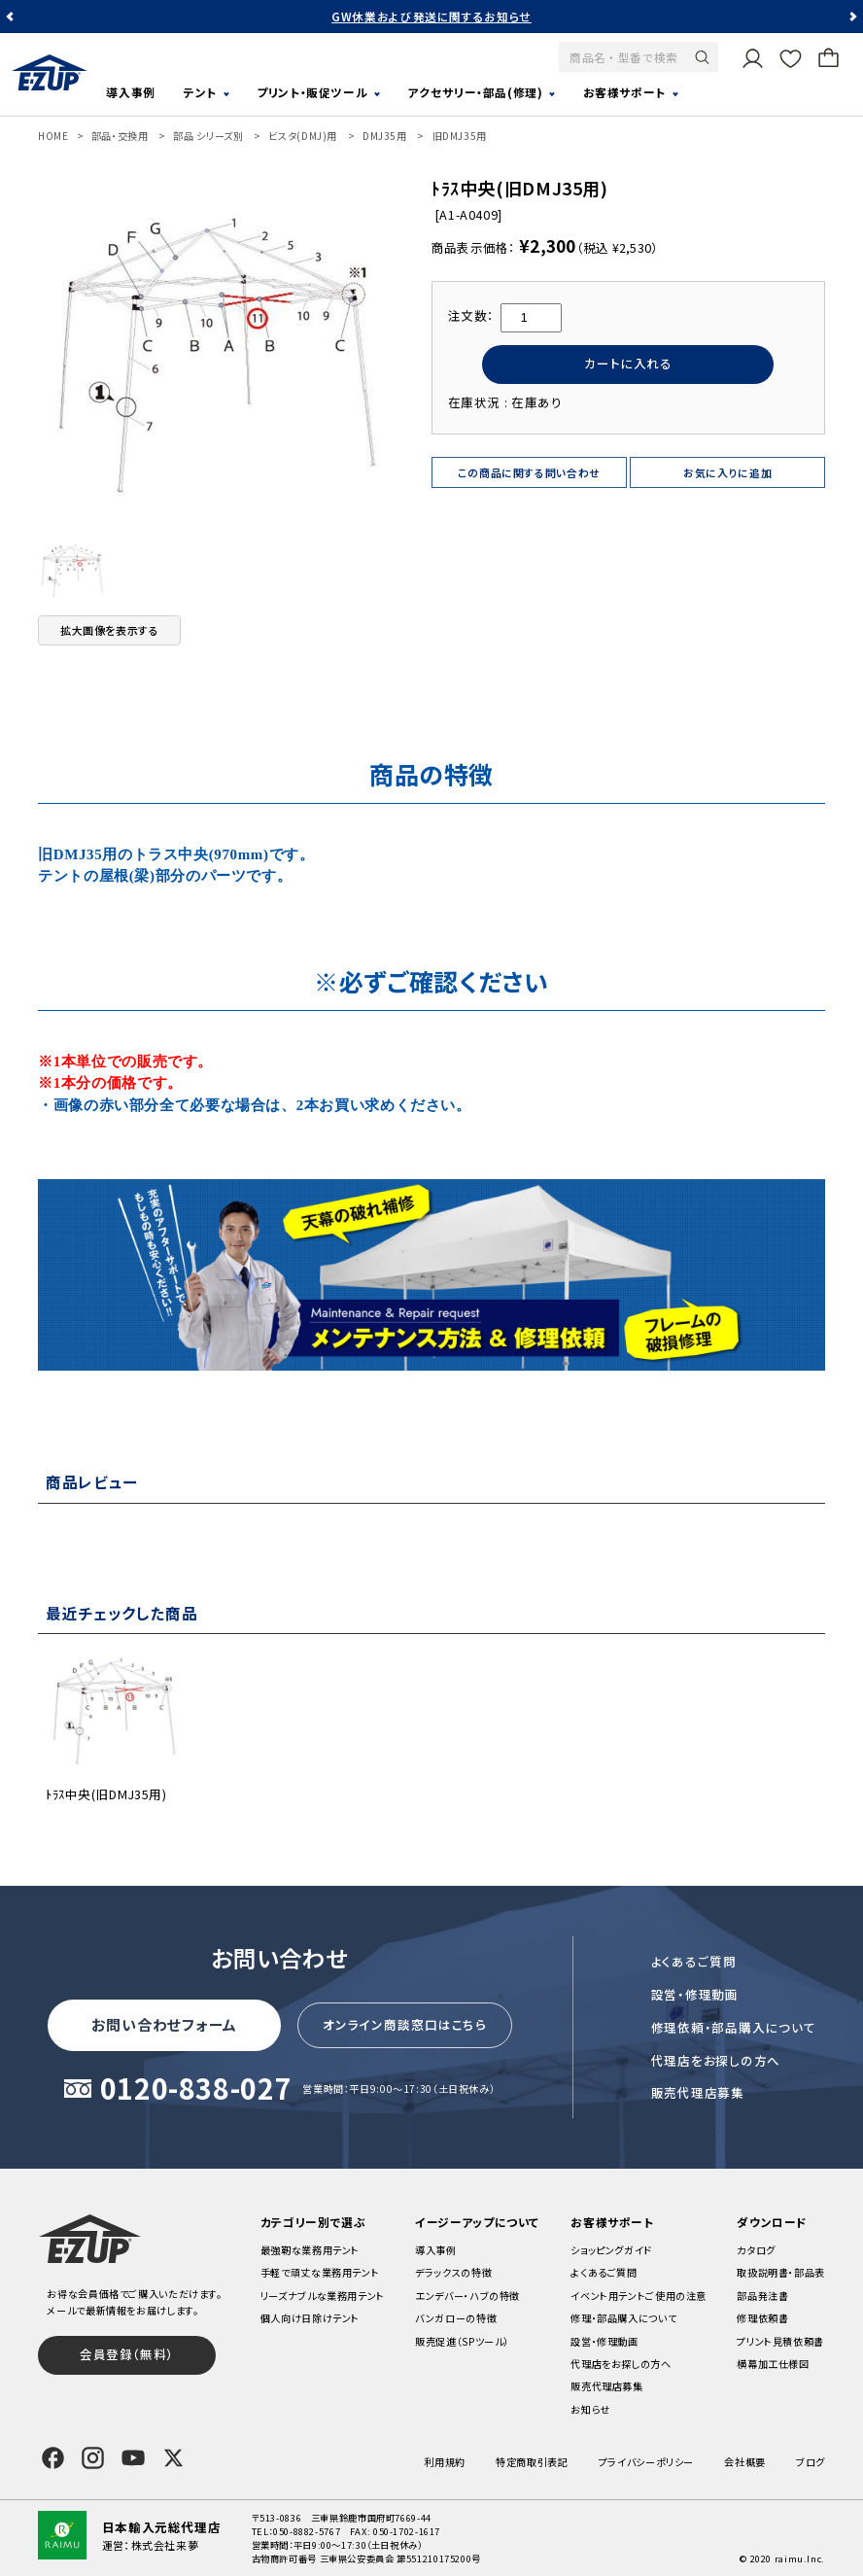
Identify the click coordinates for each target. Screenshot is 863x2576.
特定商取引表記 (532, 2461)
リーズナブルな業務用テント (322, 2295)
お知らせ (590, 2409)
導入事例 (130, 92)
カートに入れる (628, 363)
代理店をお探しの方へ (716, 2060)
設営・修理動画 (695, 1994)
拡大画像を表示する (109, 630)
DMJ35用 (384, 135)
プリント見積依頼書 (780, 2341)
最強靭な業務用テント (310, 2250)
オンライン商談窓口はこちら (405, 2024)
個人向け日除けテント (310, 2318)
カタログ (756, 2250)
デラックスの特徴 (453, 2272)
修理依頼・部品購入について (733, 2027)
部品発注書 (762, 2295)
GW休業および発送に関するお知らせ (431, 16)
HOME (53, 135)
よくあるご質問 (694, 1961)
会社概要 (745, 2461)
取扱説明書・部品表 (781, 2272)
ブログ (810, 2461)
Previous (11, 16)
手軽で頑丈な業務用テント (320, 2272)
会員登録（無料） (127, 2354)
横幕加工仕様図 (773, 2363)
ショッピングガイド (611, 2250)
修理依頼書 (762, 2318)
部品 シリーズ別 (208, 135)
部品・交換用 (120, 135)
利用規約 (445, 2461)
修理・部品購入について (623, 2318)
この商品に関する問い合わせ (529, 472)
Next (852, 16)
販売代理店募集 (697, 2092)
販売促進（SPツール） (462, 2341)
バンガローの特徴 (456, 2318)
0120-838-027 (196, 2089)
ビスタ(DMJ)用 (302, 135)
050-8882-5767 (306, 2531)
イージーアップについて (477, 2221)
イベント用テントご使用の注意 (638, 2295)
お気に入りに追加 (727, 472)
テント (200, 92)
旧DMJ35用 (459, 135)
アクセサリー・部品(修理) (474, 92)
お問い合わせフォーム (164, 2024)
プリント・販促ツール (312, 92)
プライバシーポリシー (646, 2461)
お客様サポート (624, 92)
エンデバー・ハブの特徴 (467, 2295)
